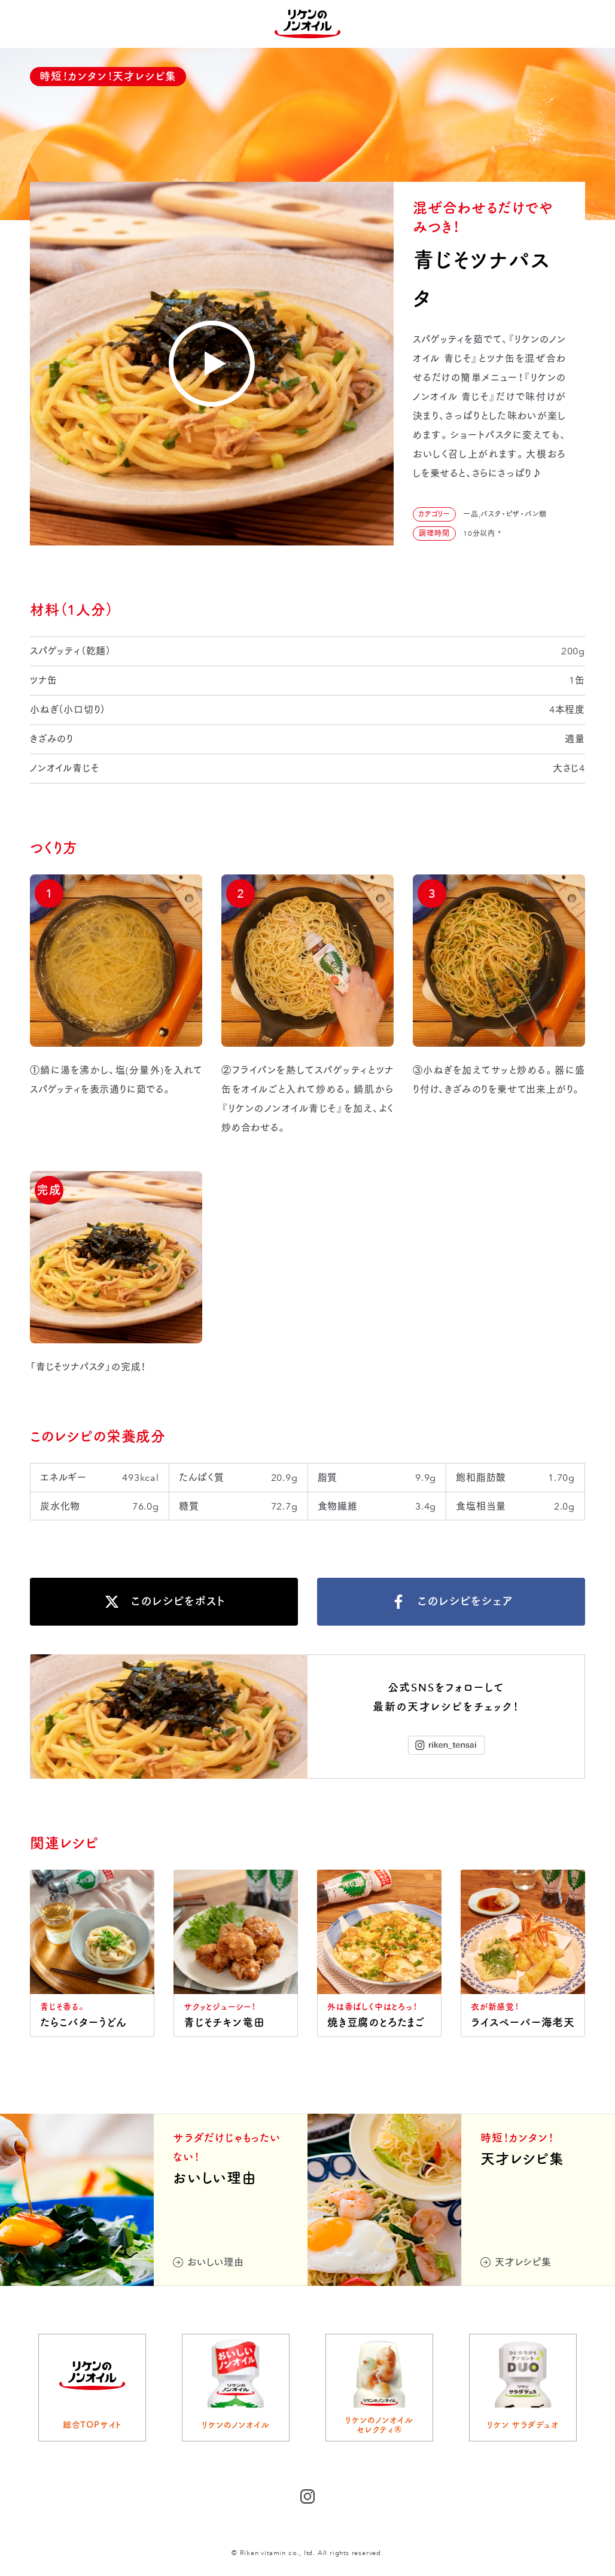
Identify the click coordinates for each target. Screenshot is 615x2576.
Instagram (446, 1745)
